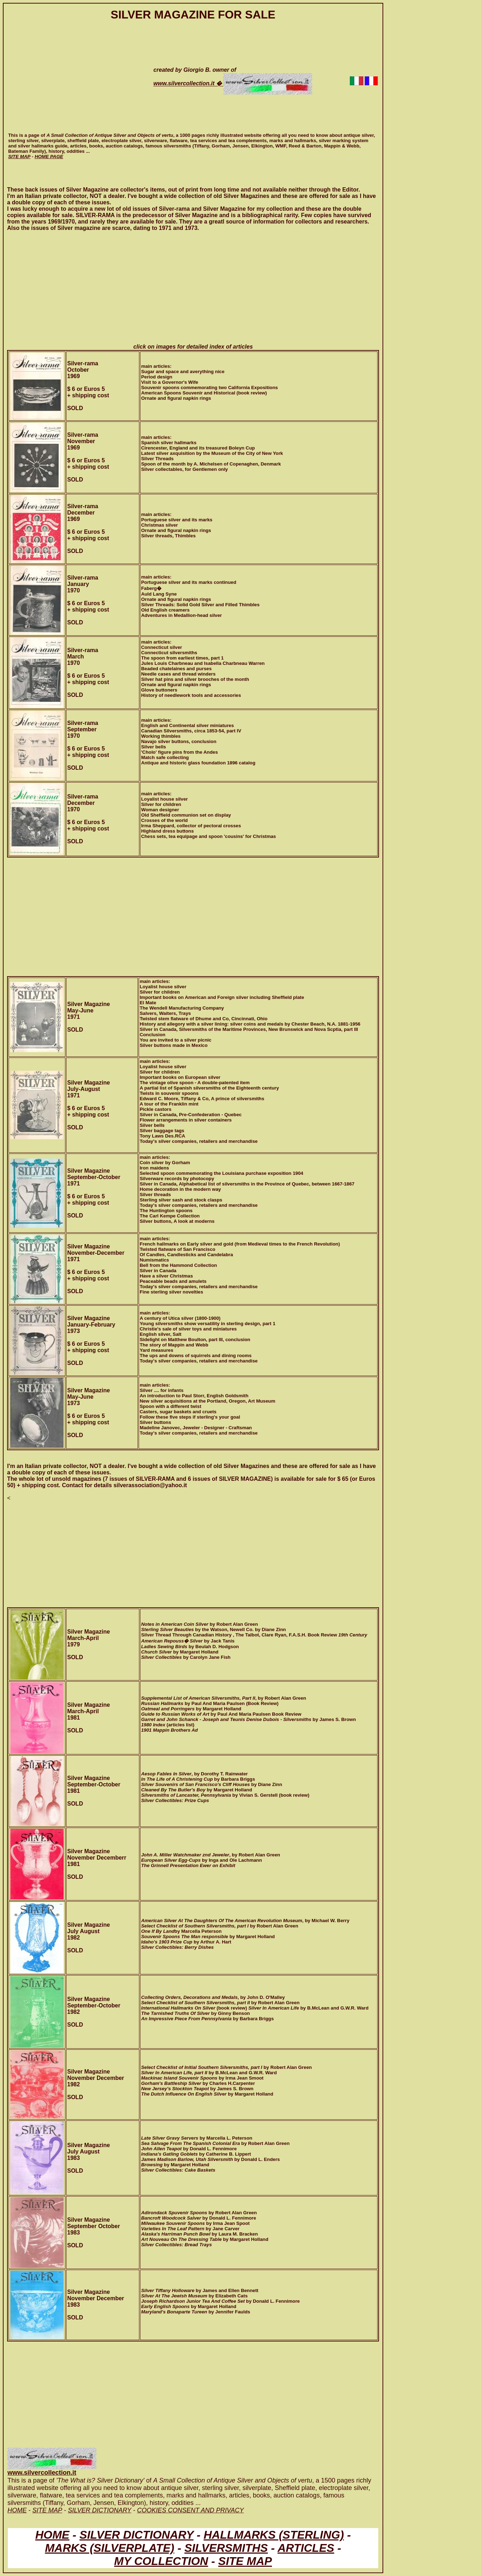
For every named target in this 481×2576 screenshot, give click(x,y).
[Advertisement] (74, 80)
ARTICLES (306, 2548)
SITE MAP (245, 2561)
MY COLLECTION (161, 2561)
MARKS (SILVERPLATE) (109, 2548)
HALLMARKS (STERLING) (274, 2534)
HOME (52, 2534)
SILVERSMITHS (226, 2548)
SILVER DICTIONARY (137, 2534)
